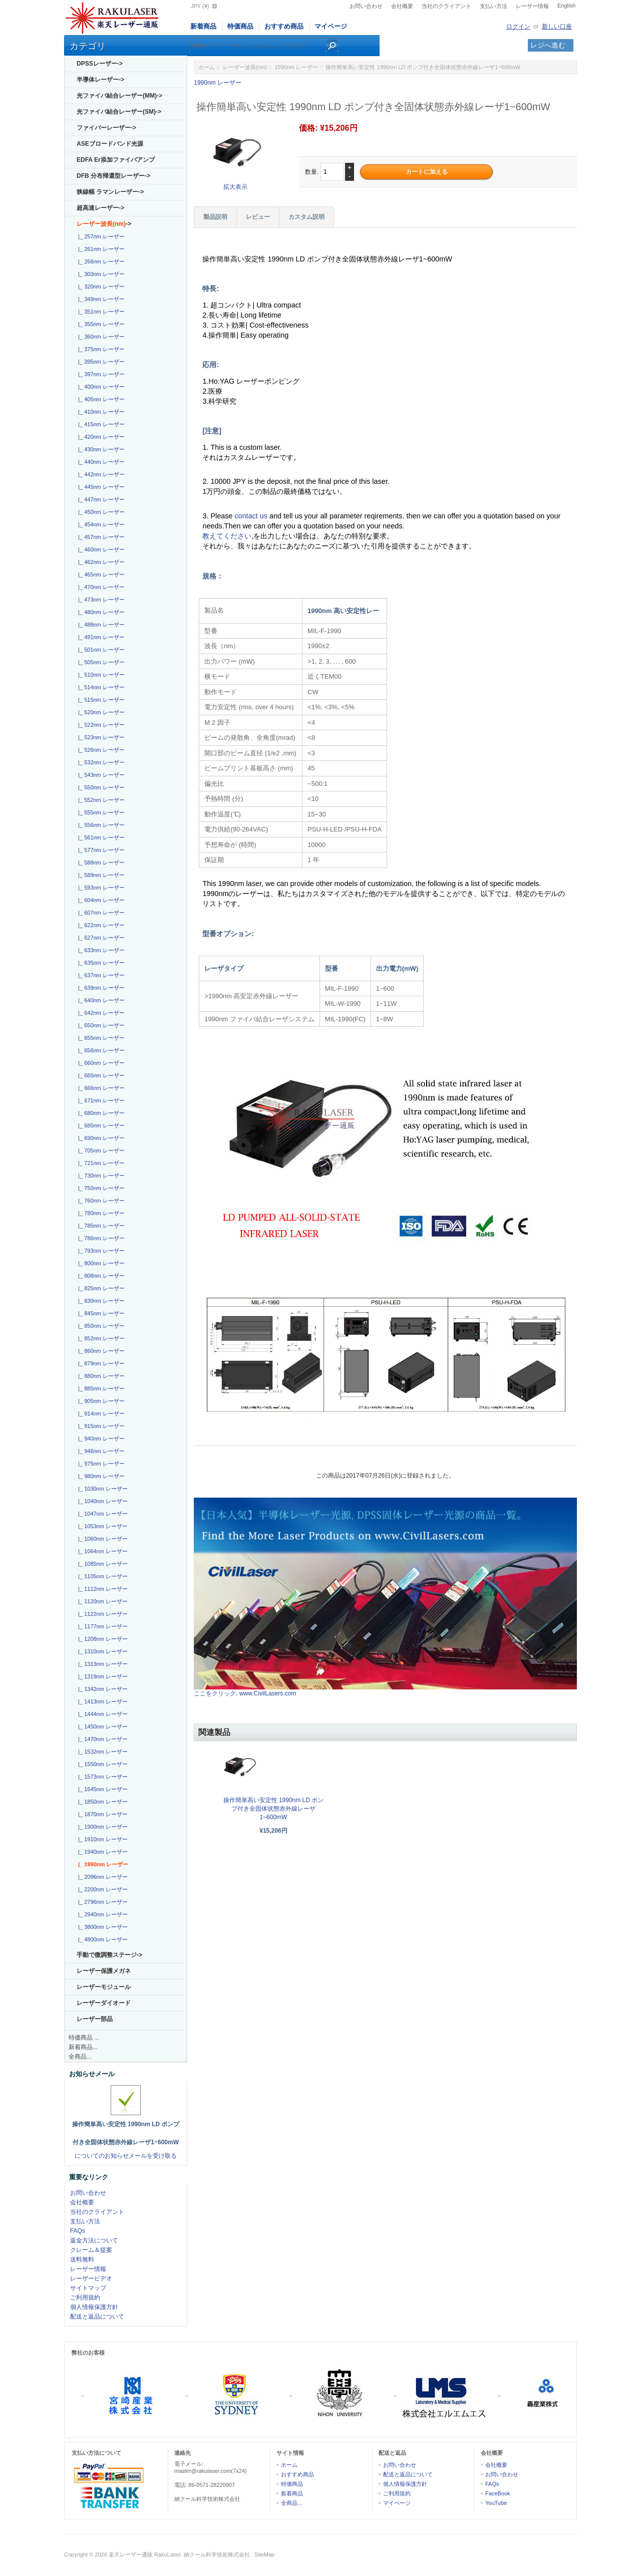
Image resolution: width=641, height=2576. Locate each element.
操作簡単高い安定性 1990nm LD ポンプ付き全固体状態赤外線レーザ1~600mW (273, 1809)
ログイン (518, 26)
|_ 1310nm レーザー (101, 1651)
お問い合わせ (366, 6)
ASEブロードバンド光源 (110, 143)
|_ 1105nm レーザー (101, 1576)
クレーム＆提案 (91, 2249)
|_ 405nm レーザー (100, 399)
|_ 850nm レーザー (100, 1326)
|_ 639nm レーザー (100, 988)
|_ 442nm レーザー (100, 474)
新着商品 (203, 26)
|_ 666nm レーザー (100, 1088)
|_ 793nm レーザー (100, 1251)
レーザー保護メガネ (104, 1970)
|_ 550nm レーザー (100, 787)
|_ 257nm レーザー (100, 236)
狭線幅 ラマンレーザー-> (110, 191)
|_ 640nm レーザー (100, 1000)
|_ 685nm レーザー (100, 1125)
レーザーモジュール (104, 1986)
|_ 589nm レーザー (100, 875)
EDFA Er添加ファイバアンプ (116, 159)
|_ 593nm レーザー (100, 888)
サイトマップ (88, 2288)
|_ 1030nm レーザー (101, 1489)
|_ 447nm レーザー (100, 499)
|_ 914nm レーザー (100, 1413)
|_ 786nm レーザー (100, 1238)
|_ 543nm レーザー (100, 775)
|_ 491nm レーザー (100, 637)
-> (104, 223)
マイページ (330, 26)
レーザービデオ (91, 2278)
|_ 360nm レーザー (100, 337)
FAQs (77, 2230)
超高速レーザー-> (100, 207)
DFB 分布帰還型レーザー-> (113, 175)
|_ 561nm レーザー (100, 837)
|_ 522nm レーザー (100, 725)
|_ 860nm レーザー (100, 1351)
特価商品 (240, 26)
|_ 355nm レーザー (100, 324)
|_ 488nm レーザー (100, 625)
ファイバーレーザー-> (106, 127)
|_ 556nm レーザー (100, 825)
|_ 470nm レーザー (100, 587)
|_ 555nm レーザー (100, 812)
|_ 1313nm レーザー (101, 1664)
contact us (251, 516)
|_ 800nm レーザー (100, 1263)
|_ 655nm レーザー (100, 1038)
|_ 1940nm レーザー (101, 1852)
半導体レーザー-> (100, 79)
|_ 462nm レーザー (100, 562)
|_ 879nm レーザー (100, 1363)
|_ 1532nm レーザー (101, 1752)
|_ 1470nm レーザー (101, 1739)
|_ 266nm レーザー (100, 261)
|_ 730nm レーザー (100, 1176)
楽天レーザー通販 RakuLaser (145, 2554)
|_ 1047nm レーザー (101, 1514)
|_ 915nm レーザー (100, 1426)
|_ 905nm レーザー (100, 1401)
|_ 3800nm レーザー (101, 1927)
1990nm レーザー (296, 67)
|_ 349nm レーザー (100, 299)
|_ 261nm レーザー (100, 249)
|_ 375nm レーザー (100, 349)
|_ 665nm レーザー (100, 1075)
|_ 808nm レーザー (100, 1276)
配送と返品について (97, 2316)
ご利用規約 (85, 2297)
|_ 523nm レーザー (100, 737)
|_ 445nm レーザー (100, 487)
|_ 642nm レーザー (100, 1013)
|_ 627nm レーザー (100, 938)
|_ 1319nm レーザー (101, 1676)
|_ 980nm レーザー (100, 1476)
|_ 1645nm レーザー (101, 1789)
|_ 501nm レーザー (100, 650)
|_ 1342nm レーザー (101, 1689)
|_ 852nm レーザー (100, 1338)
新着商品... (83, 2047)
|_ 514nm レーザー (100, 687)
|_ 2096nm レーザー (101, 1877)
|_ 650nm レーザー (100, 1025)
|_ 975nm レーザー (100, 1464)
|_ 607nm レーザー (100, 913)
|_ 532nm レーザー (100, 762)
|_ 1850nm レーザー (101, 1802)
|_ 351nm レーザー (100, 312)
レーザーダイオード (104, 2003)
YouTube (496, 2503)
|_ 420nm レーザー (100, 437)
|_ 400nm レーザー (100, 387)
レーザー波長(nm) (245, 67)
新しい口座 (557, 26)
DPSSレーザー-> (100, 63)
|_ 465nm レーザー (100, 574)
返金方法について (94, 2240)
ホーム (206, 67)
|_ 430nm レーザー (100, 449)
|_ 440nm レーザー (100, 462)
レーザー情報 (532, 6)
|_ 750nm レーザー (100, 1188)
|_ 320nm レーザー (100, 286)
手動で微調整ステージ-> (109, 1954)
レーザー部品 (95, 2019)
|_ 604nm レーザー (100, 900)
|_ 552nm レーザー (100, 800)
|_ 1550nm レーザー (101, 1764)
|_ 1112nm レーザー (101, 1589)
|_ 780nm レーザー (100, 1213)
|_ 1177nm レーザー (101, 1626)
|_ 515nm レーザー (100, 700)
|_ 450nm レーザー (100, 512)
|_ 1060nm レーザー (101, 1539)
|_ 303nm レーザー (100, 274)
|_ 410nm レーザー (100, 412)
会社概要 (402, 6)
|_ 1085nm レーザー (101, 1564)
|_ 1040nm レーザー (101, 1501)
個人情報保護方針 (94, 2307)
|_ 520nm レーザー (100, 712)
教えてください (226, 536)
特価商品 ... (84, 2037)
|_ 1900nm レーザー (101, 1827)
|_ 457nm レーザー (100, 537)
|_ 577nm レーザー (100, 850)
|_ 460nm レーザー (100, 549)
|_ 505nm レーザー (100, 662)
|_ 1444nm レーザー (101, 1714)
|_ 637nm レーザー (100, 975)
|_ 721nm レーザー (100, 1163)
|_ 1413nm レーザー (101, 1701)
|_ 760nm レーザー (100, 1201)
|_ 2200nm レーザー (101, 1889)
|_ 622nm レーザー (100, 925)
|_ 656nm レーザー (100, 1050)
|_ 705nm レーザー (100, 1151)
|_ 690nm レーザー (100, 1138)
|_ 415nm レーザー (100, 424)
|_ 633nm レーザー (100, 950)
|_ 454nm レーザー (100, 524)
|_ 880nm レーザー (100, 1376)
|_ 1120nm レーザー (101, 1601)
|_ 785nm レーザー (100, 1226)
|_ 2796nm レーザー (101, 1902)
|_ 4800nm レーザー (101, 1939)
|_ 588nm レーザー (100, 863)
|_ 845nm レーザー (100, 1313)
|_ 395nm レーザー (100, 362)
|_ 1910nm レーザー (101, 1839)
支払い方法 (493, 6)
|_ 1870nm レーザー (101, 1814)
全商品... (80, 2056)
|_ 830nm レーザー (100, 1301)
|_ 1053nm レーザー (101, 1526)
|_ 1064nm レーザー (101, 1551)
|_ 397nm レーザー (100, 374)
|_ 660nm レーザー (100, 1063)
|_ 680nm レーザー (100, 1113)
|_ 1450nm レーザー (101, 1727)
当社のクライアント (446, 6)
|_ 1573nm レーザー (101, 1777)
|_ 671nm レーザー (100, 1100)
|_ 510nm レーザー (100, 675)
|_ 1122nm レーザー (101, 1614)
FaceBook (497, 2493)
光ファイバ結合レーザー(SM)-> (119, 111)
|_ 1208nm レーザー (101, 1639)
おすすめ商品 (283, 26)
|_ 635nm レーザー (100, 963)
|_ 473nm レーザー (100, 600)
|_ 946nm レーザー (100, 1451)
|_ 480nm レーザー (100, 612)
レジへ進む (547, 45)
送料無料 (82, 2259)
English (566, 6)
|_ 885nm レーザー (100, 1388)
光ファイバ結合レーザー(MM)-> (119, 95)
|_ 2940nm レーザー (101, 1914)
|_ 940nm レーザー (100, 1439)
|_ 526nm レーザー (100, 750)
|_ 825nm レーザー (100, 1288)
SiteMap (264, 2554)
